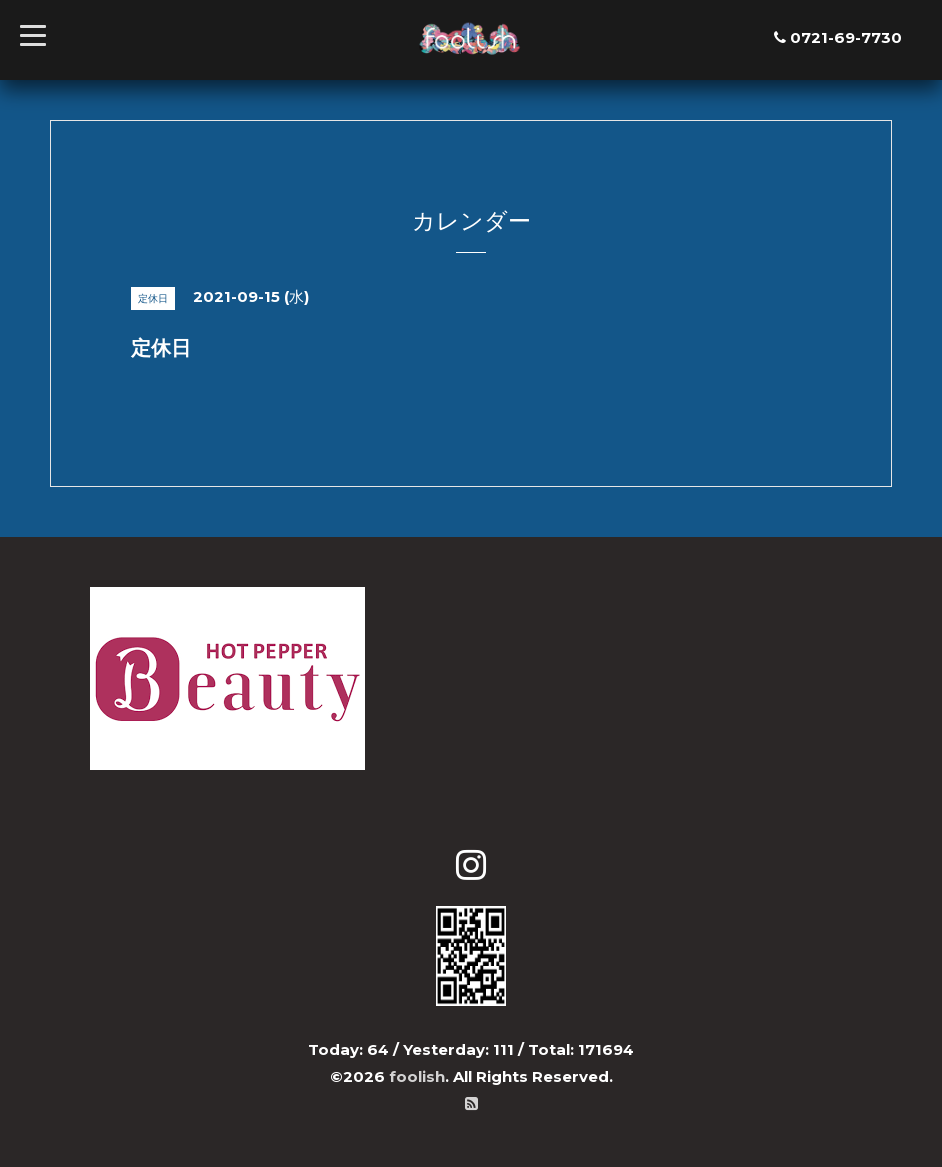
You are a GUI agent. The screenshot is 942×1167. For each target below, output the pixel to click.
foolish (417, 1076)
